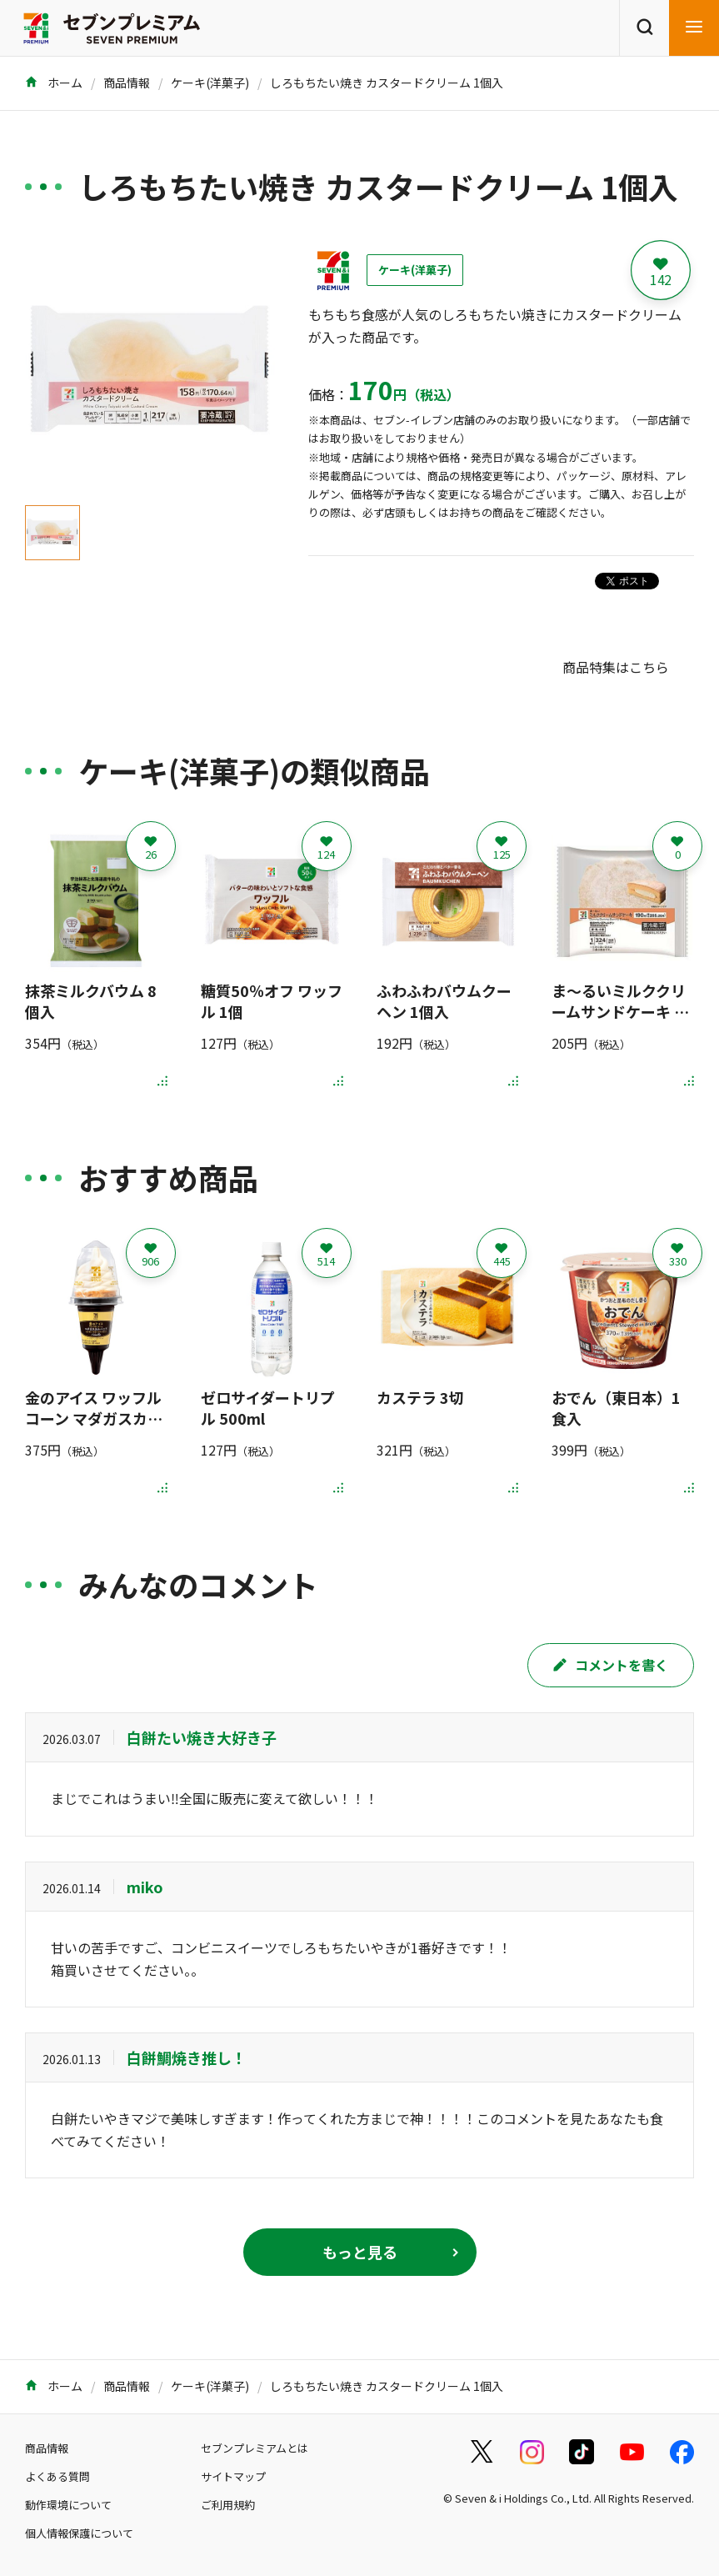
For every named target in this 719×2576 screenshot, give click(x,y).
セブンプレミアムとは (254, 2448)
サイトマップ (233, 2476)
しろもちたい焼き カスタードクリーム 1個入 (386, 82)
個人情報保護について (79, 2533)
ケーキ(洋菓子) (210, 82)
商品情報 (126, 82)
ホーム (53, 82)
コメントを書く (610, 1665)
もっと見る (359, 2252)
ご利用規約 (228, 2505)
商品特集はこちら (615, 667)
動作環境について (68, 2505)
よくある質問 (57, 2476)
